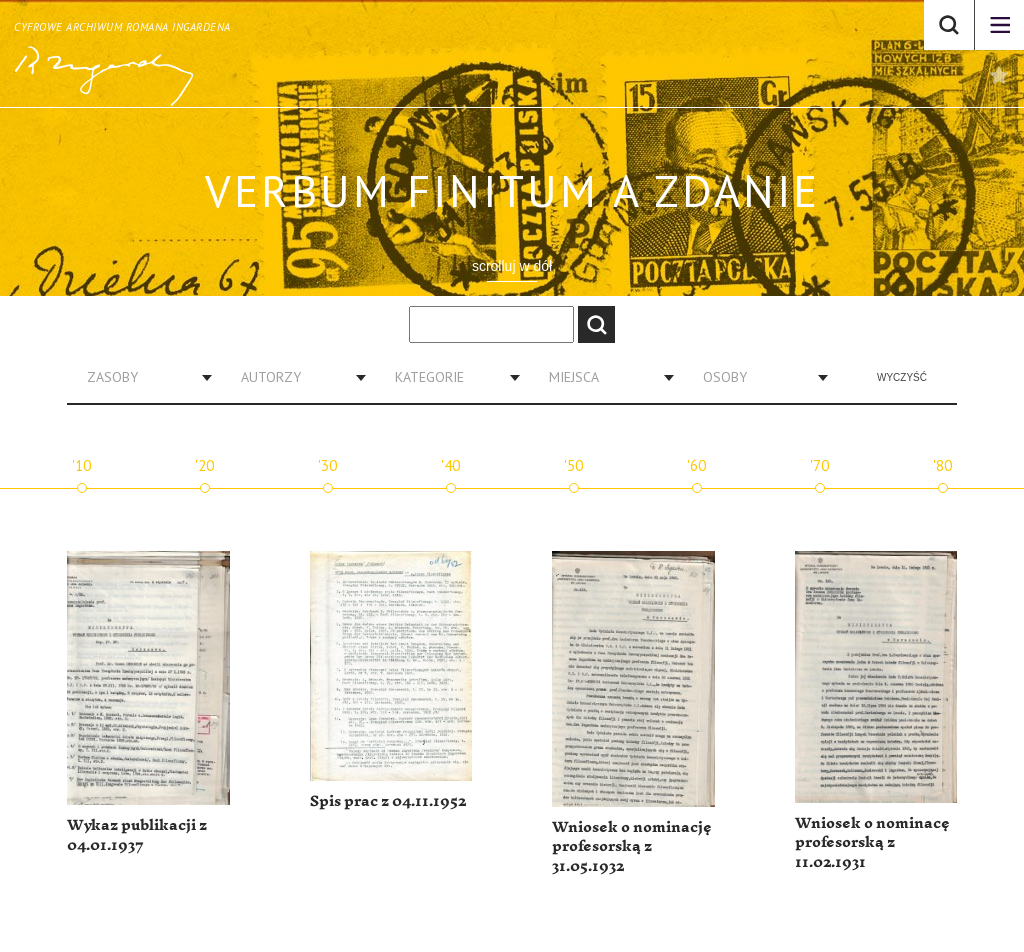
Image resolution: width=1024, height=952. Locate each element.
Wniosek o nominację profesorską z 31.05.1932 (632, 847)
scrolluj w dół (512, 266)
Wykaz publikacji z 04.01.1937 (137, 835)
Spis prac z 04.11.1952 (388, 801)
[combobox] (142, 377)
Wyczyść (902, 377)
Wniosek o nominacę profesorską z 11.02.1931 (872, 843)
